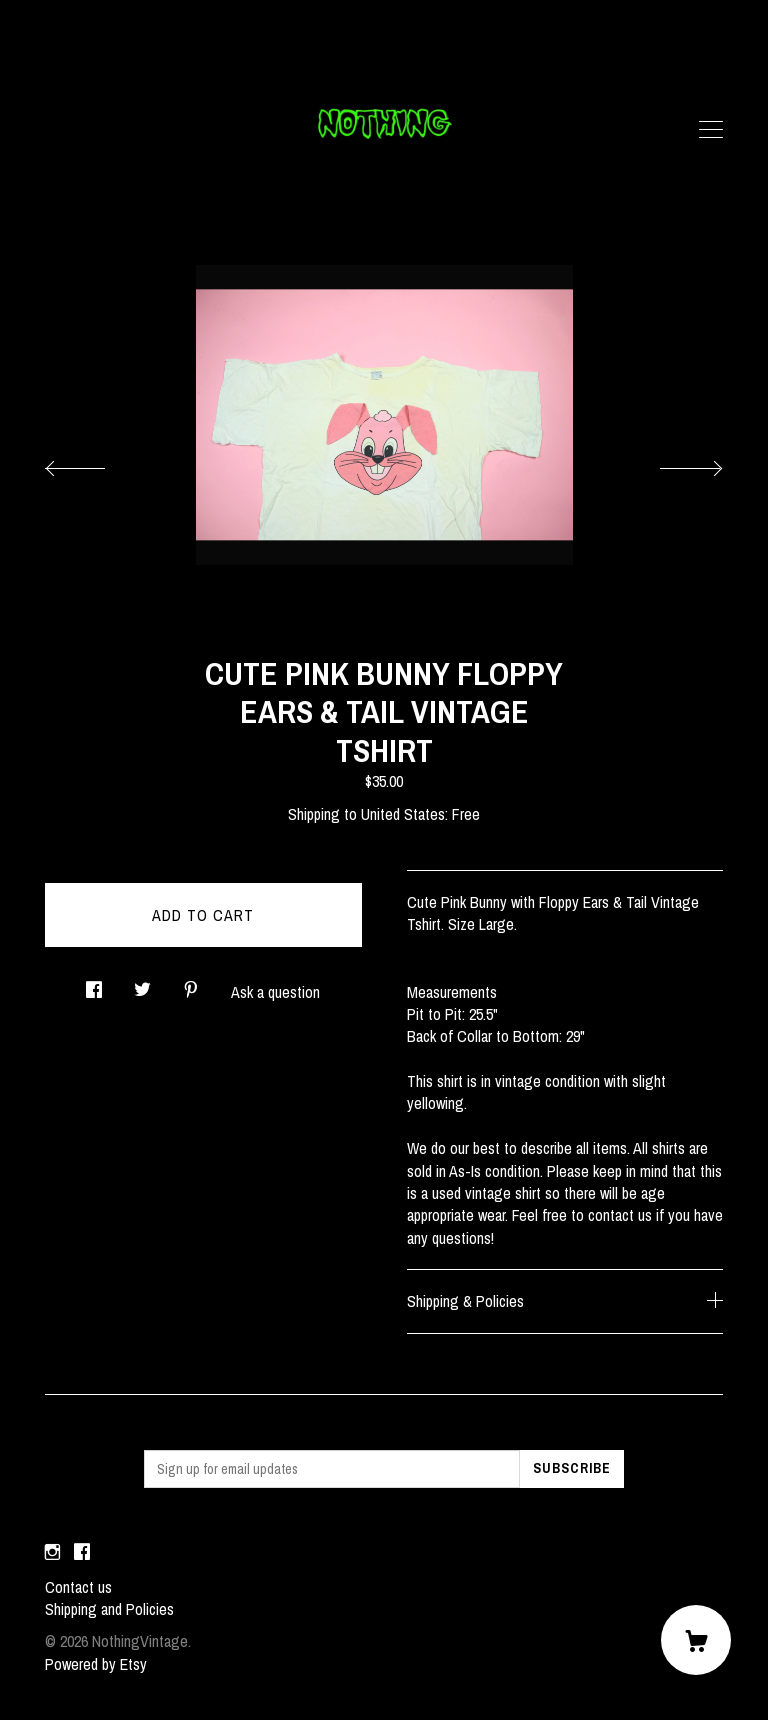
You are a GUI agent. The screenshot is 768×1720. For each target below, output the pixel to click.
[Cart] (696, 1640)
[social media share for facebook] (94, 983)
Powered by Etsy (96, 1664)
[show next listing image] (673, 463)
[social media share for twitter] (142, 983)
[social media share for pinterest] (191, 983)
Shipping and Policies (109, 1609)
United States (403, 814)
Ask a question (275, 992)
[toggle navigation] (711, 130)
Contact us (78, 1587)
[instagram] (52, 1553)
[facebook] (82, 1553)
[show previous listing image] (95, 463)
